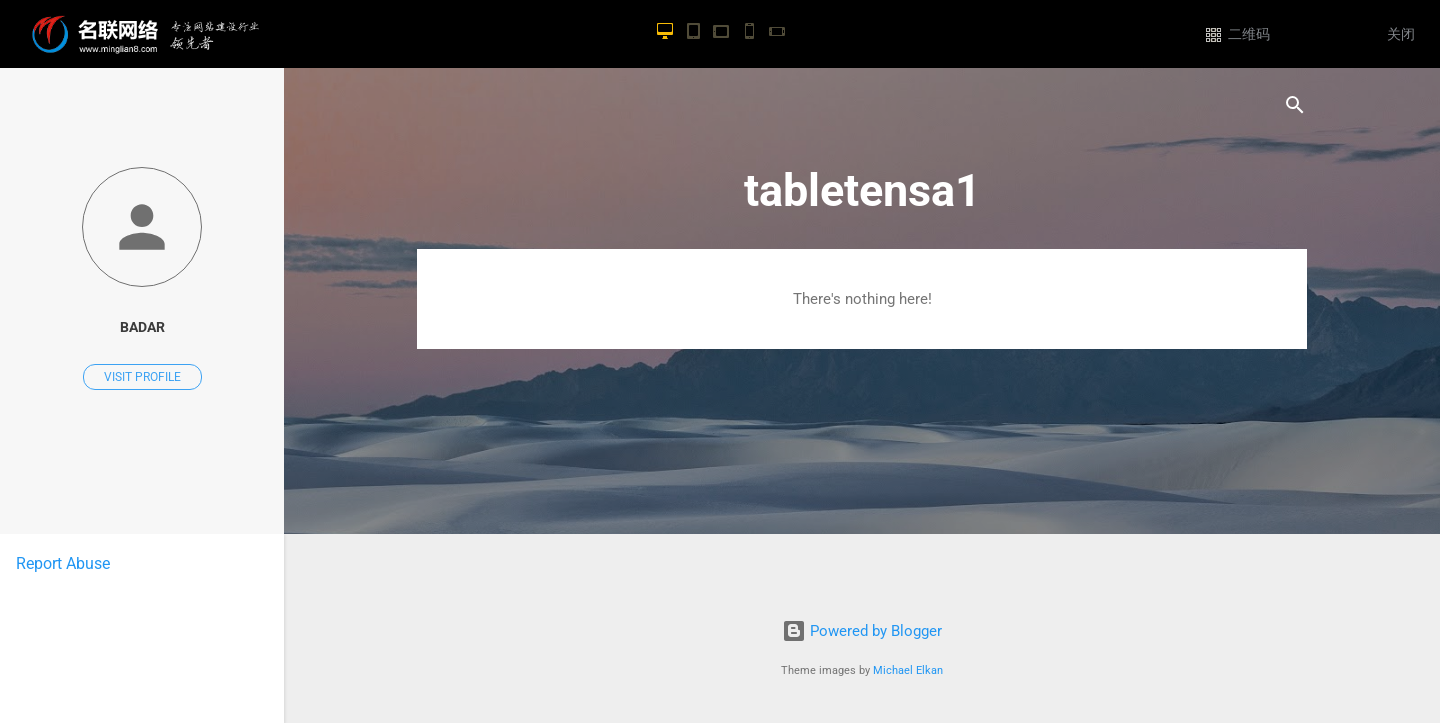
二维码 (1249, 34)
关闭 (1401, 34)
